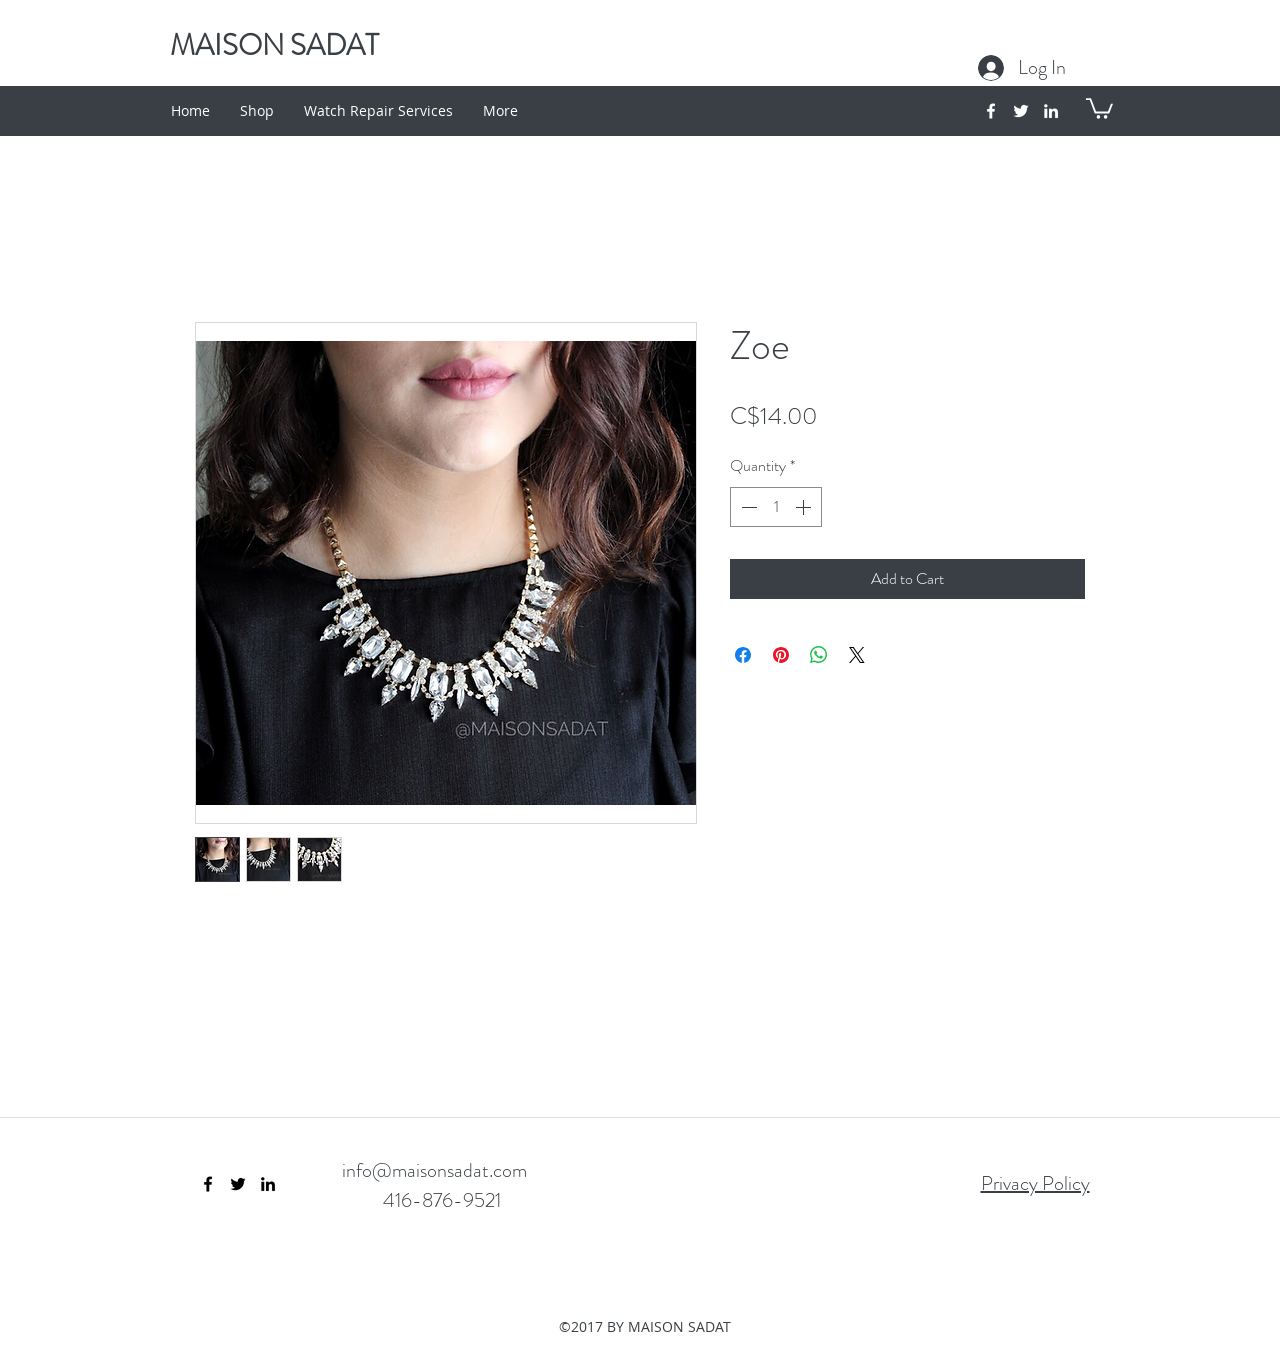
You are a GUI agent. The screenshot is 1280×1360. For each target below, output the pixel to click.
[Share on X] (857, 655)
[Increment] (805, 507)
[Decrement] (747, 507)
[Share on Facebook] (743, 655)
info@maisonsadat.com (434, 1170)
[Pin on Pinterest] (781, 655)
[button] (1099, 107)
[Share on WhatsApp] (819, 655)
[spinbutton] (776, 507)
